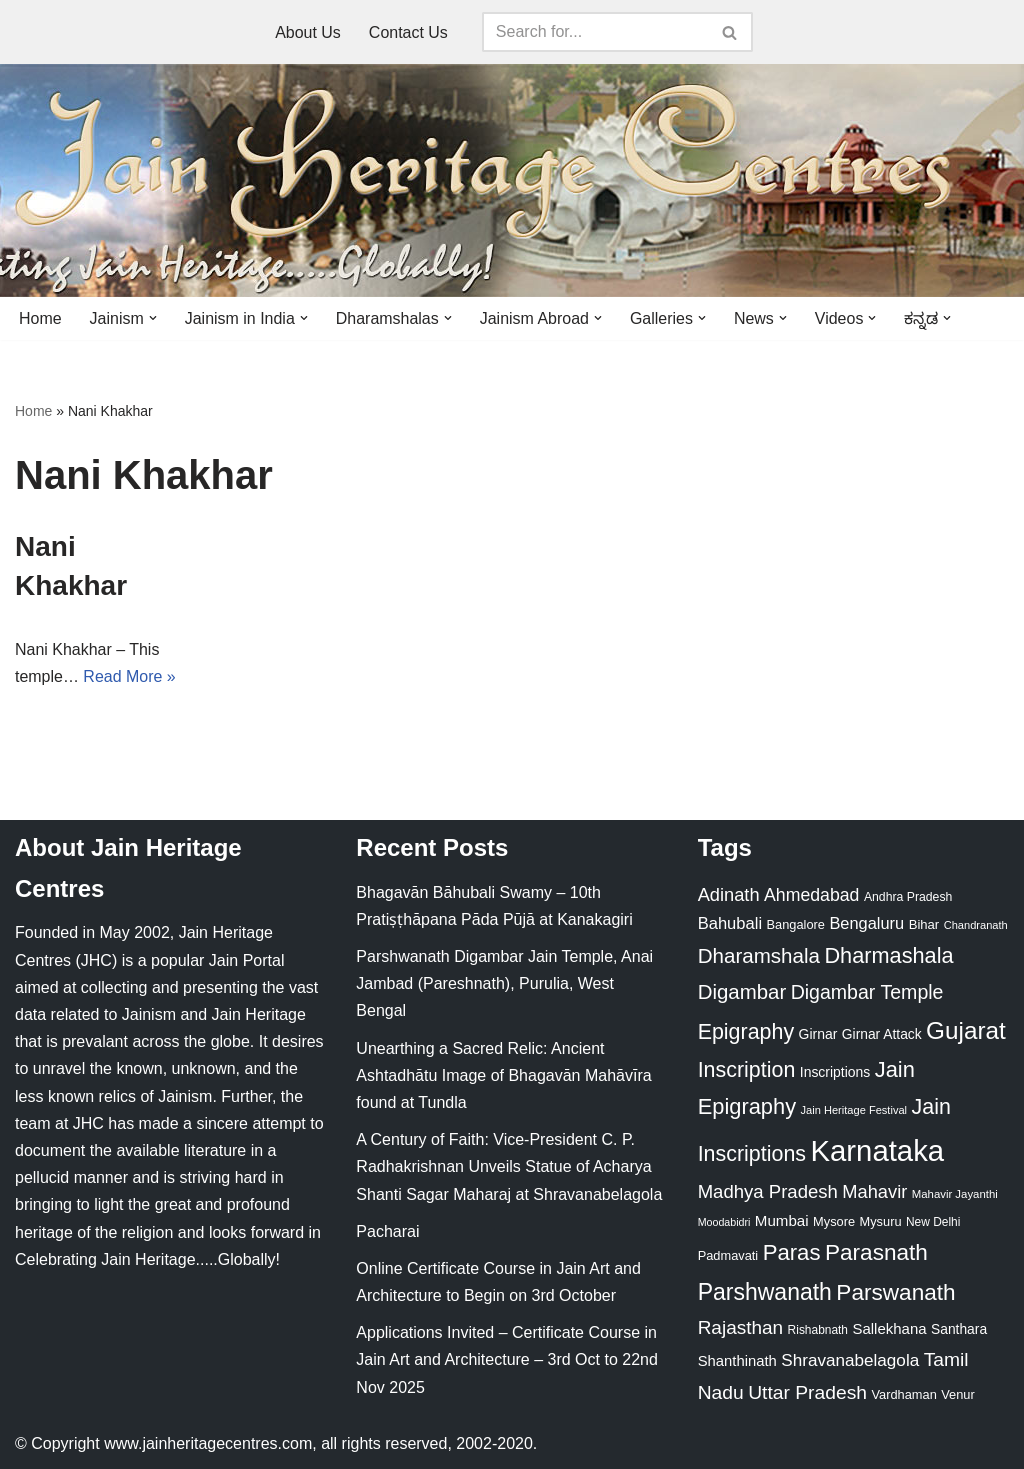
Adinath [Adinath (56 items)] (729, 894)
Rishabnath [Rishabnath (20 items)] (818, 1330)
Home (40, 318)
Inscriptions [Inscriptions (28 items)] (835, 1072)
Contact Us (408, 32)
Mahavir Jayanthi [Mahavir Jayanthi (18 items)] (955, 1194)
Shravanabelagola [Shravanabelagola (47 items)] (850, 1361)
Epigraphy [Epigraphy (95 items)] (746, 1032)
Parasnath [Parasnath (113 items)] (876, 1253)
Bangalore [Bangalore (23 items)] (796, 924)
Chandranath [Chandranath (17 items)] (976, 925)
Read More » (129, 676)
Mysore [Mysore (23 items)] (834, 1221)
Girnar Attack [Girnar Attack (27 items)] (882, 1034)
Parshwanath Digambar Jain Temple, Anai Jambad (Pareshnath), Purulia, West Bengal (504, 983)
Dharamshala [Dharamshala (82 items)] (759, 955)
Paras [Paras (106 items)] (792, 1253)
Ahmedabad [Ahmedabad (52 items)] (811, 895)
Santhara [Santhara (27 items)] (959, 1329)
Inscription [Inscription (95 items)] (747, 1070)
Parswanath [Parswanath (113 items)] (895, 1292)
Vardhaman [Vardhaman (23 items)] (903, 1394)
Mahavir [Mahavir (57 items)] (874, 1191)
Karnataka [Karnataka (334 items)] (877, 1150)
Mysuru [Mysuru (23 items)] (881, 1221)
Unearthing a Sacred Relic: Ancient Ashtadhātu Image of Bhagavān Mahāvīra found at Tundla (503, 1075)
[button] (153, 318)
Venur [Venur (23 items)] (957, 1394)
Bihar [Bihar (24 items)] (924, 924)
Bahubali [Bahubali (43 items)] (730, 923)
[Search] (595, 32)
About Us (308, 32)
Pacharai (387, 1231)
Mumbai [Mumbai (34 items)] (782, 1220)
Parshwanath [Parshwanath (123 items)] (765, 1292)
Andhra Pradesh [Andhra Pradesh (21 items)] (908, 897)
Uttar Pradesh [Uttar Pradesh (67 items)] (807, 1392)
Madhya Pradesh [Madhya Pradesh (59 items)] (768, 1191)
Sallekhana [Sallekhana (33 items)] (889, 1328)
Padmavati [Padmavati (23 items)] (728, 1256)
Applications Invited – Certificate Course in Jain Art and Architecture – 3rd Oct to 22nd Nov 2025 (507, 1360)
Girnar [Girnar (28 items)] (818, 1034)
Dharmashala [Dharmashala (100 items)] (888, 955)
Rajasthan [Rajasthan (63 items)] (741, 1327)
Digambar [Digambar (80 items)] (742, 992)
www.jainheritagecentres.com (208, 1443)
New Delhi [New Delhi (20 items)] (933, 1222)
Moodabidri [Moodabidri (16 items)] (724, 1222)
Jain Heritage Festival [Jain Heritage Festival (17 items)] (854, 1111)
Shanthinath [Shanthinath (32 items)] (737, 1362)
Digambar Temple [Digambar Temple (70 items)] (867, 992)
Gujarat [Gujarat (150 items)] (966, 1030)
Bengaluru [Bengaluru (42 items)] (866, 923)
